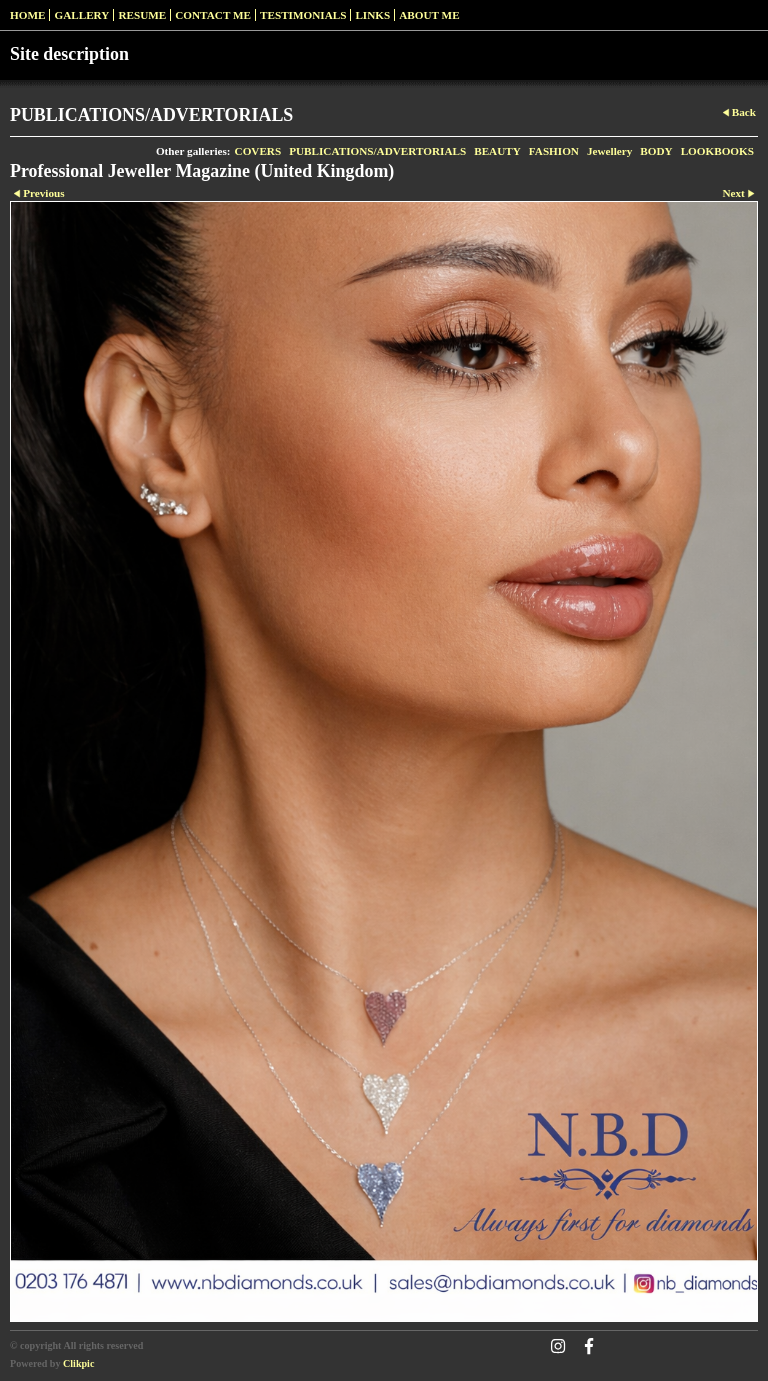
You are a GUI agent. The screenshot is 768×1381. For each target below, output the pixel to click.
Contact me (213, 15)
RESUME (142, 15)
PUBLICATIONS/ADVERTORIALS (377, 151)
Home (27, 15)
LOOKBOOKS (717, 151)
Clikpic (78, 1363)
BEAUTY (497, 151)
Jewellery (609, 151)
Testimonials (303, 15)
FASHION (554, 151)
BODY (656, 151)
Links (372, 15)
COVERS (258, 151)
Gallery (81, 15)
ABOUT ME (429, 15)
